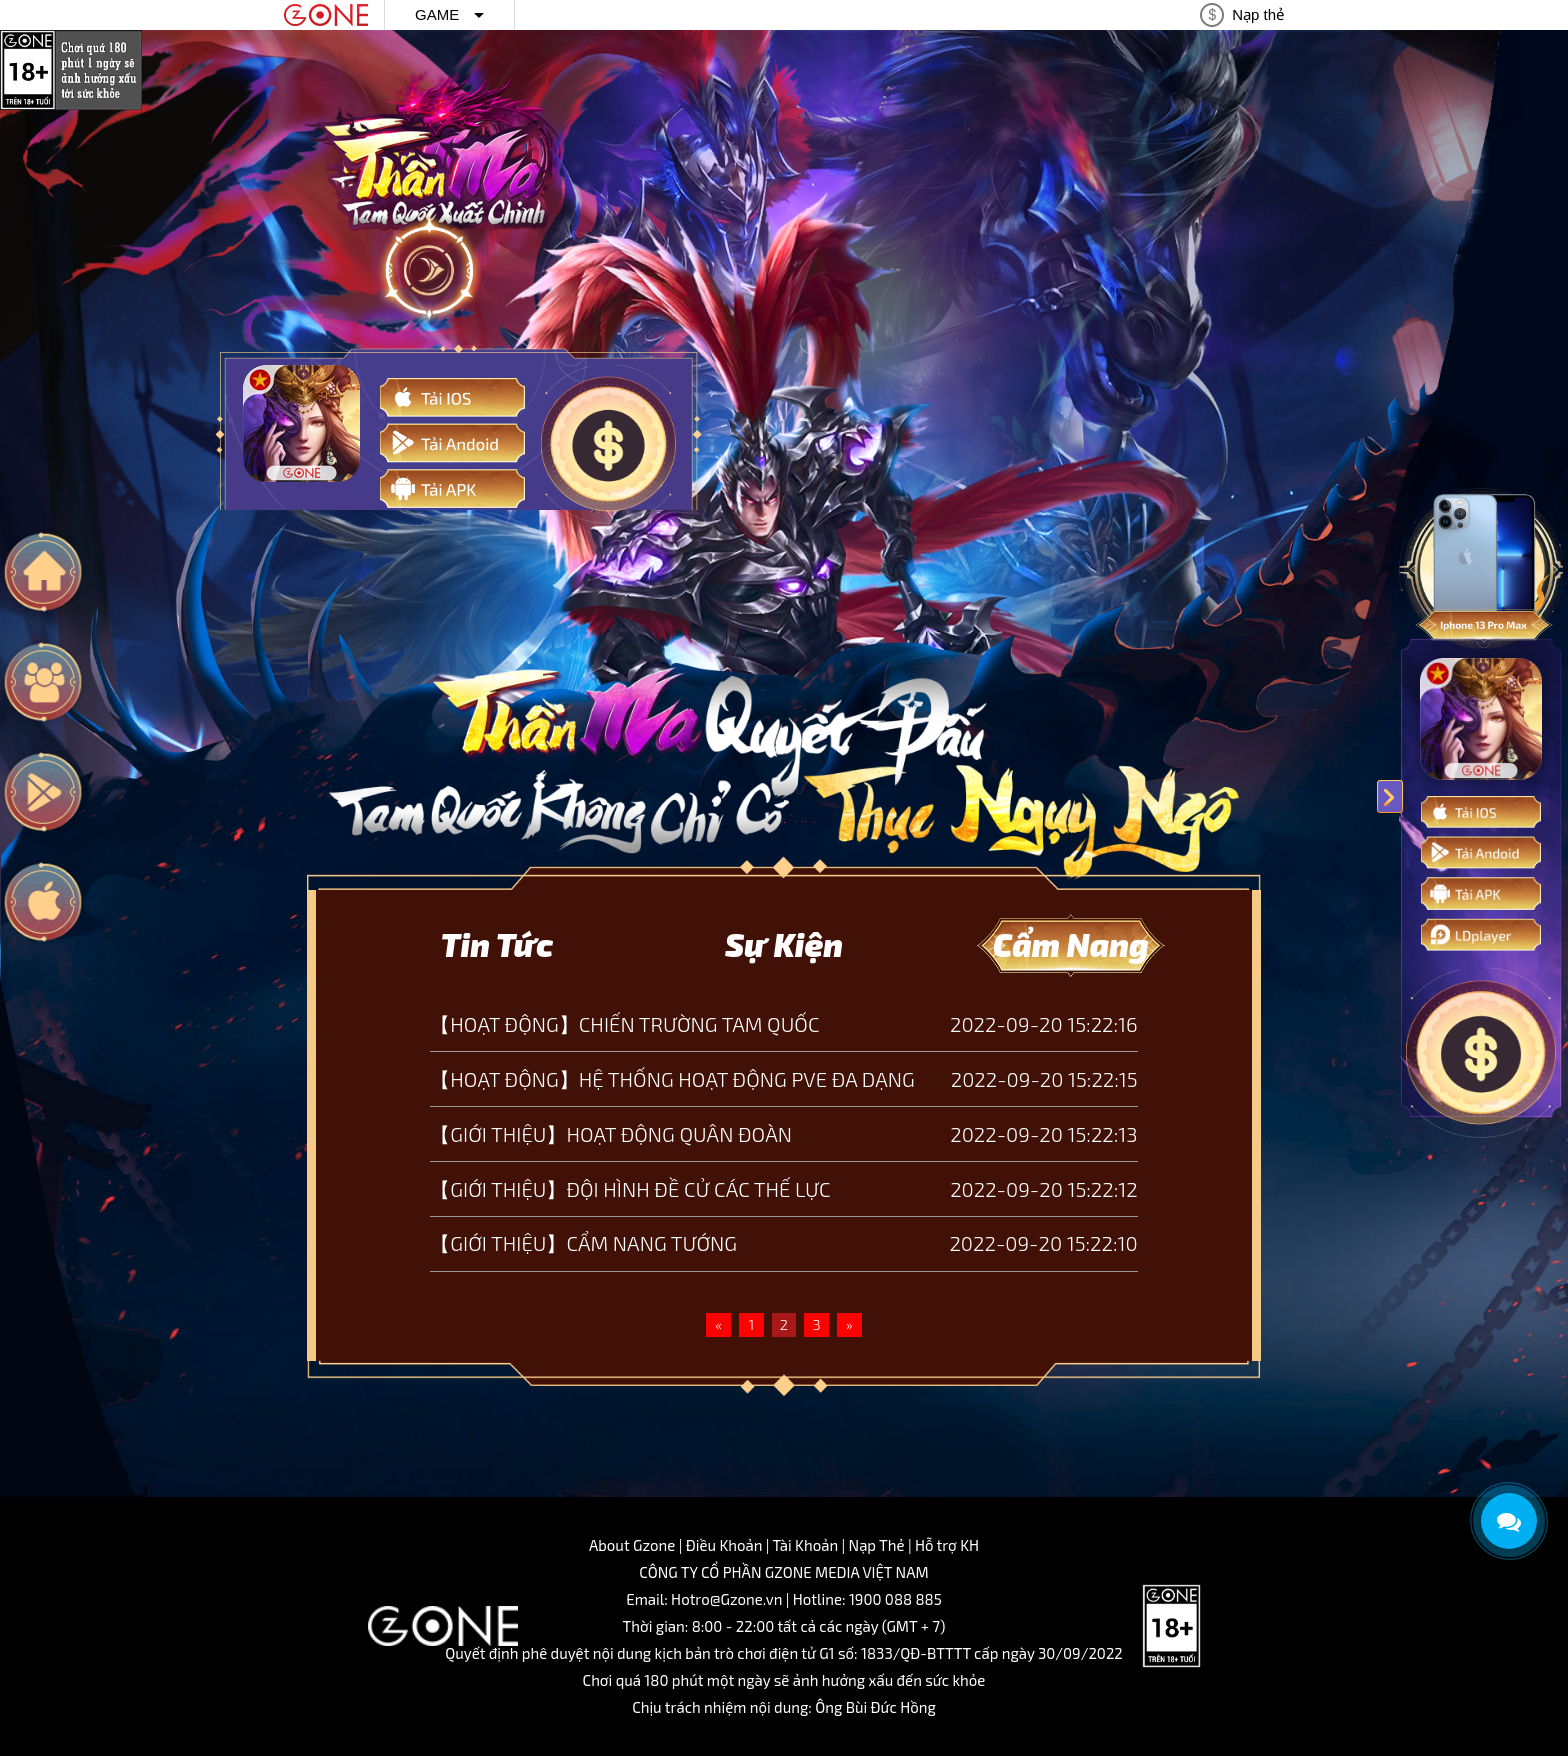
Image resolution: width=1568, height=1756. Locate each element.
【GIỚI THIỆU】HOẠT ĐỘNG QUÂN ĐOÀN (611, 1134)
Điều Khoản (724, 1545)
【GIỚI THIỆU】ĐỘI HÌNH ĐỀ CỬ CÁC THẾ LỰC (630, 1189)
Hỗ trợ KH (947, 1545)
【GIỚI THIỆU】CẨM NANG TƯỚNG (583, 1243)
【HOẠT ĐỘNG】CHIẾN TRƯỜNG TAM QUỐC (624, 1024)
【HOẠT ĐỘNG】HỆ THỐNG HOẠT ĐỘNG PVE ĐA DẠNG (672, 1079)
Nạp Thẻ (877, 1545)
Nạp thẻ (1258, 14)
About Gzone (632, 1545)
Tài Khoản (806, 1545)
